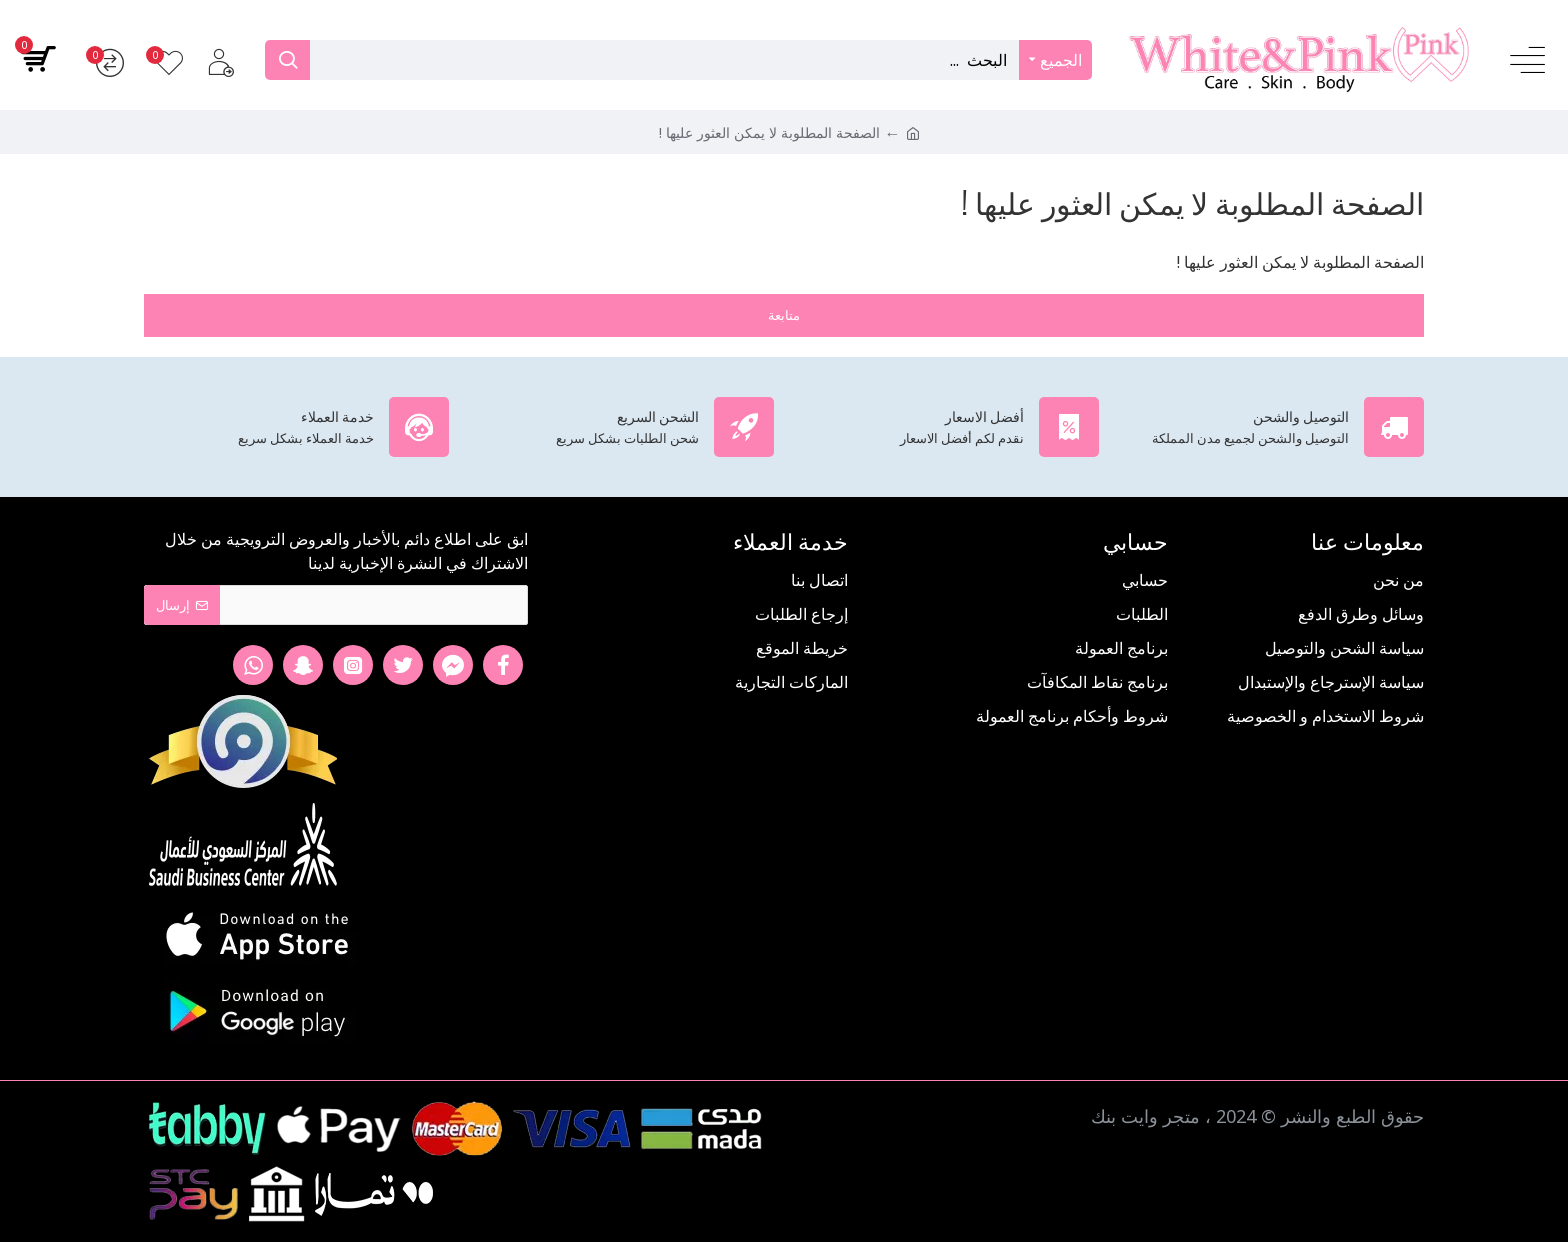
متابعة (784, 315)
